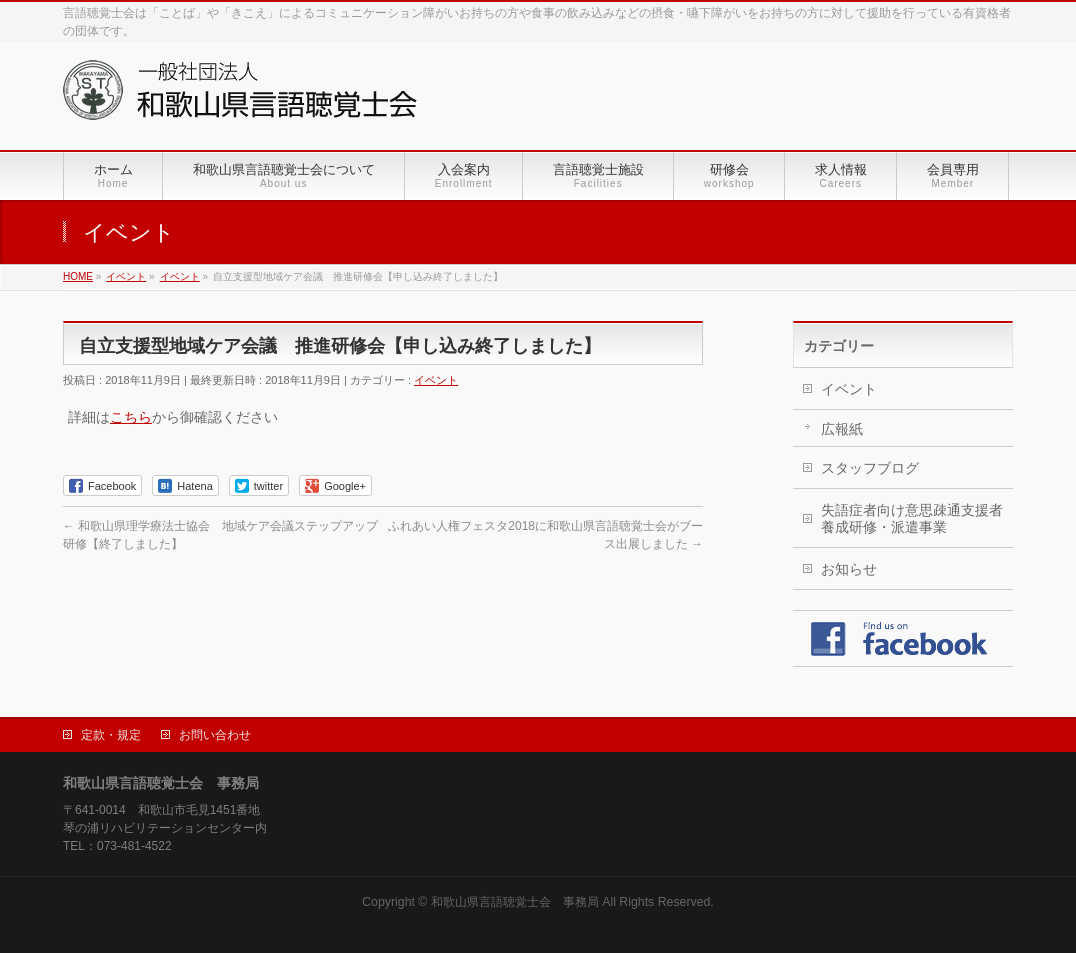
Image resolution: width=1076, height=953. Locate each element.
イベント (436, 380)
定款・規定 (111, 735)
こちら (131, 417)
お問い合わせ (215, 735)
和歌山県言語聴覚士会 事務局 (515, 902)
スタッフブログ (870, 468)
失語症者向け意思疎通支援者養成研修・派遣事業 (912, 518)
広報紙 (842, 429)
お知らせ (849, 569)
